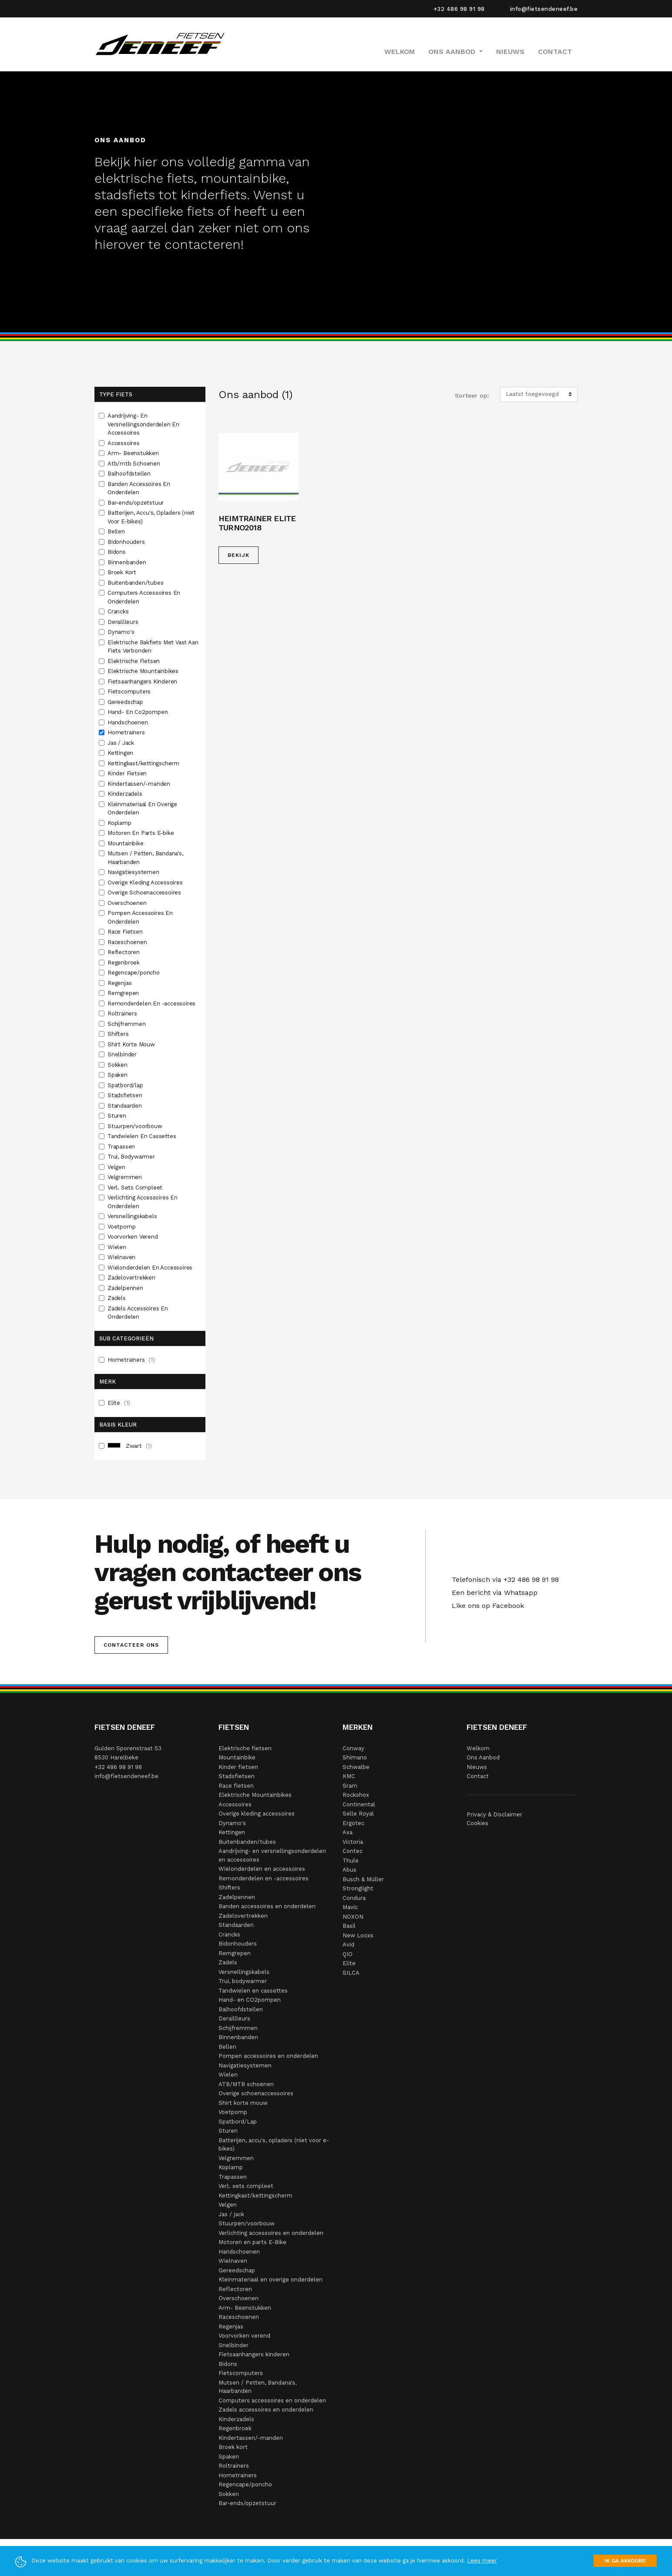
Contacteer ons (131, 1645)
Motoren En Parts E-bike (141, 833)
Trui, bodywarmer (242, 1981)
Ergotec (353, 1823)
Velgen (117, 1167)
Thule (351, 1860)
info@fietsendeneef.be (544, 9)
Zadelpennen (126, 1288)
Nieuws (510, 51)
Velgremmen (126, 1177)
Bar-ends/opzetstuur (136, 502)
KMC (349, 1776)
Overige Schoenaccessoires (145, 892)
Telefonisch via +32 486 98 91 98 (503, 1579)
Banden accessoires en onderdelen (267, 1906)
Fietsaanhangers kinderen (253, 2354)
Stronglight (358, 1888)
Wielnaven (122, 1257)
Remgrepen (124, 993)
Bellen (117, 531)
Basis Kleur (118, 1424)
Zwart (130, 1446)
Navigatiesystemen (134, 872)
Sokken (118, 1065)
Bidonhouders (127, 542)
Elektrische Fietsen (134, 661)
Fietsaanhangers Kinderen (143, 681)
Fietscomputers (130, 691)
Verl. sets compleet (245, 2186)
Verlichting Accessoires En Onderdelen (143, 1201)
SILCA (351, 1973)
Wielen (118, 1247)
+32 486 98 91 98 (459, 9)
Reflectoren (124, 952)
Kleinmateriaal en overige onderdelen (270, 2279)
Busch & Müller (363, 1879)
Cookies (477, 1823)
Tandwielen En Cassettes (143, 1136)
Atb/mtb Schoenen (135, 463)
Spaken (118, 1075)
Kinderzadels (126, 794)
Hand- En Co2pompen (138, 712)
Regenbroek (124, 962)
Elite (119, 1403)
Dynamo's (122, 632)
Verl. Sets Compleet (136, 1187)
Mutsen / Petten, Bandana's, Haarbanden (145, 857)
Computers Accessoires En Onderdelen (144, 597)
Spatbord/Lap (237, 2121)
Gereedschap (126, 702)
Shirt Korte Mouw (132, 1044)
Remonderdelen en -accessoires (263, 1878)
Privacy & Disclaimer (494, 1814)
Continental (359, 1804)
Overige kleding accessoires (256, 1813)
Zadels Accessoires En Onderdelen (138, 1312)
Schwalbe (356, 1767)
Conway (353, 1748)
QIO (348, 1954)
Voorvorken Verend (133, 1236)
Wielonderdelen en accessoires (261, 1869)
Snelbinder (123, 1054)
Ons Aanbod (483, 1757)
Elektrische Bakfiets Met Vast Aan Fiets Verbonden (153, 646)
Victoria (353, 1842)
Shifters (119, 1034)
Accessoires (124, 443)
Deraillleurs (124, 622)
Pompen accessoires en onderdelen (268, 2056)
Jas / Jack (122, 743)
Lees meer (482, 2560)
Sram (350, 1785)
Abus (349, 1869)
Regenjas (120, 983)
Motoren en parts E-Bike (252, 2242)
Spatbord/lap (126, 1085)
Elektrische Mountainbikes (144, 671)
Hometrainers (127, 732)
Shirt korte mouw (243, 2103)
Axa (348, 1832)
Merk (107, 1381)
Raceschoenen (128, 942)
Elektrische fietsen (245, 1748)
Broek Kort (123, 572)
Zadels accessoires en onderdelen (265, 2409)
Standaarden (126, 1105)
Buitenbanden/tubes (136, 583)
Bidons (118, 552)
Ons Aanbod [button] (452, 51)
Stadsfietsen (126, 1095)
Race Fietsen (126, 931)
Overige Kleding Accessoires (146, 882)
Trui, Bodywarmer (132, 1156)
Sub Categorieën (126, 1338)
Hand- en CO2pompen (249, 1999)
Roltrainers (123, 1013)
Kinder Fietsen (128, 773)
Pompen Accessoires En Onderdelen (140, 917)
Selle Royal (358, 1813)
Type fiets (115, 394)
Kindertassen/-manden (140, 784)
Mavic (350, 1907)
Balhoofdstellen (130, 473)
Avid (348, 1944)
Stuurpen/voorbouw (136, 1126)
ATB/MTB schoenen (246, 2084)
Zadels (118, 1298)
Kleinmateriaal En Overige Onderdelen (142, 808)
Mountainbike (126, 843)
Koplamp (120, 823)
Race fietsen (236, 1785)
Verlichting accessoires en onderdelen (270, 2233)
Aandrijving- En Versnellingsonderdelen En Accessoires (143, 424)
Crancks (119, 611)
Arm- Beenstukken (134, 453)
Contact (555, 51)
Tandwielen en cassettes (253, 1990)
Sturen (118, 1115)
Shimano (355, 1757)
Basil (349, 1926)
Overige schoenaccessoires (255, 2093)
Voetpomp (122, 1226)
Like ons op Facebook (485, 1605)
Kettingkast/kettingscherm (144, 763)
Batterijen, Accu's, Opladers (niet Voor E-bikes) (151, 517)
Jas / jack (231, 2214)
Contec (353, 1851)
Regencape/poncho (134, 972)
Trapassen (122, 1146)
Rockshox (356, 1795)
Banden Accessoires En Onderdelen (139, 488)
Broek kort (233, 2447)
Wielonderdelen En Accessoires (151, 1267)
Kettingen (121, 753)
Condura (354, 1898)
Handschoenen (128, 722)
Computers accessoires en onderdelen (272, 2400)
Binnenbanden (128, 562)
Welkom (399, 51)
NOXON (353, 1916)
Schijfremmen (127, 1024)
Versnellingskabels (133, 1216)
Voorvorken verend (244, 2335)
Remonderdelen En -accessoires (152, 1003)
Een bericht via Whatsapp (492, 1592)
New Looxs (358, 1935)
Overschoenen (128, 903)
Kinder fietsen (238, 1767)
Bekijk (238, 555)
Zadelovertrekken (132, 1277)
